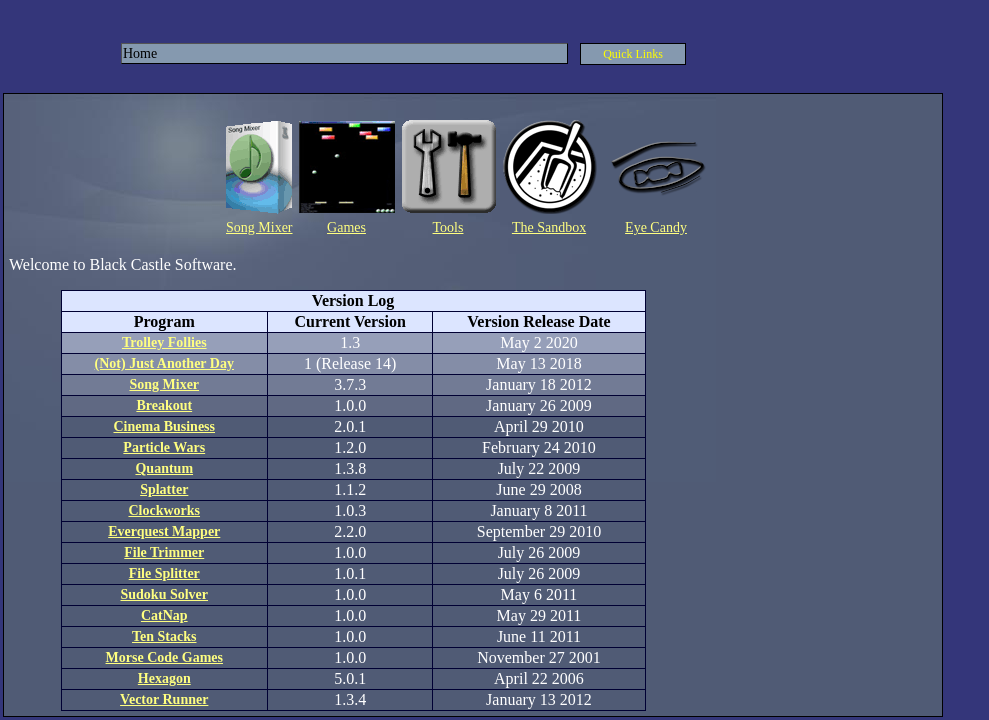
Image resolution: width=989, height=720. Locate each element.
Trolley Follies (164, 342)
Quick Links (633, 54)
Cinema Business (164, 426)
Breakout (164, 405)
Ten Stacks (164, 636)
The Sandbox (549, 227)
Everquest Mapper (164, 531)
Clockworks (164, 510)
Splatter (164, 489)
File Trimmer (164, 552)
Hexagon (164, 678)
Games (346, 227)
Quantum (164, 468)
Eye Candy (656, 227)
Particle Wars (164, 447)
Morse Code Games (164, 657)
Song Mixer (259, 227)
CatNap (164, 615)
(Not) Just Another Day (164, 363)
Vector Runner (164, 699)
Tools (448, 227)
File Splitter (164, 573)
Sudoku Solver (164, 594)
